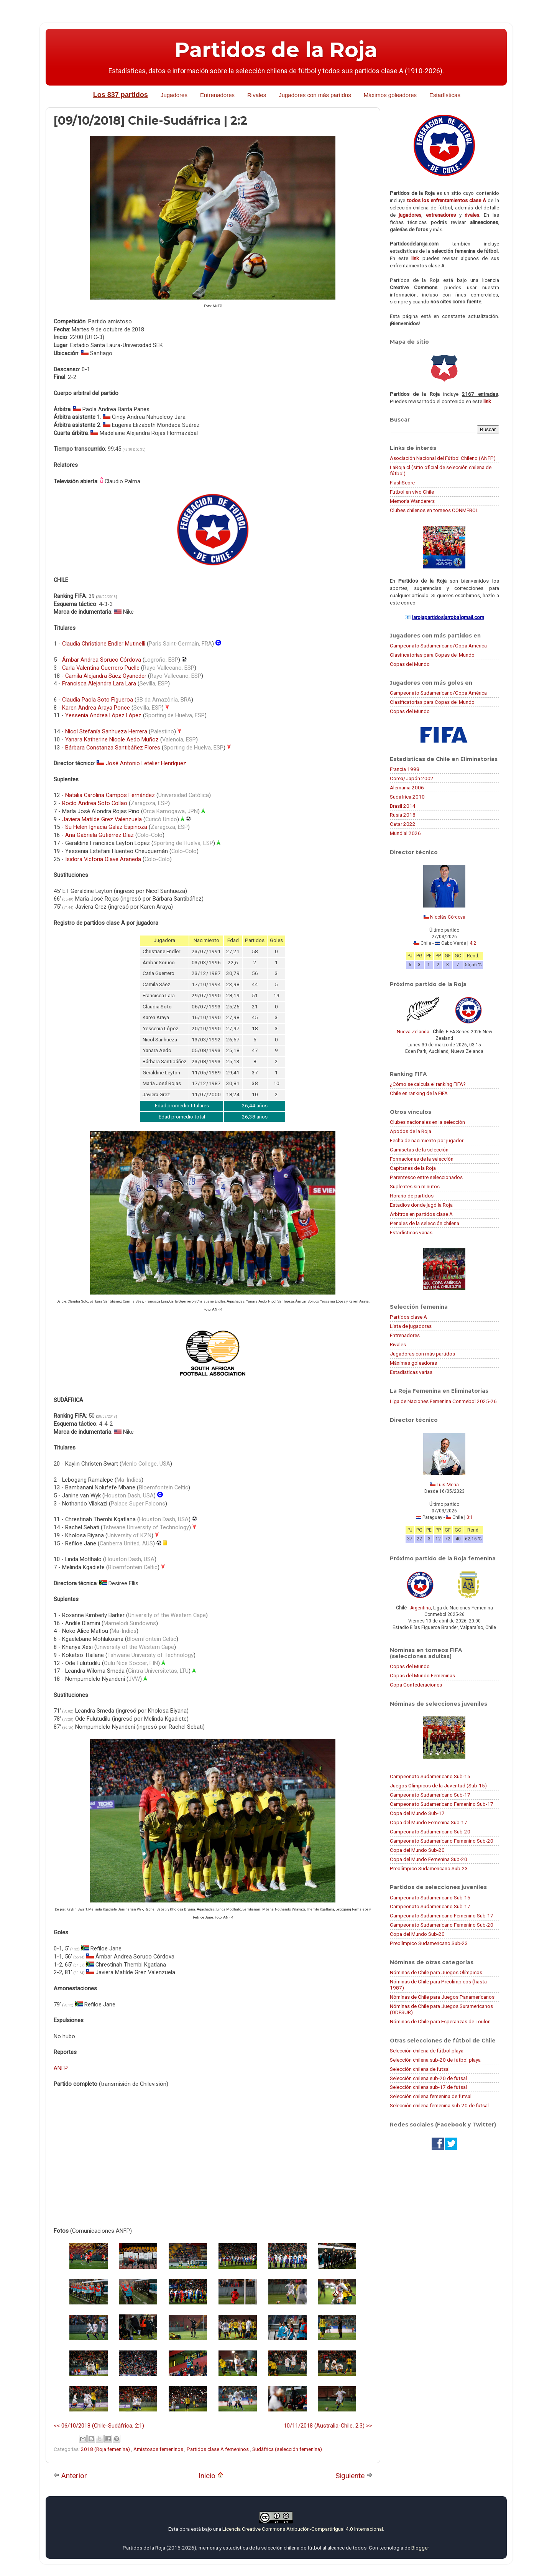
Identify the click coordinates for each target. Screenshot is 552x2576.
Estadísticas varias (411, 1232)
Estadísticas (444, 95)
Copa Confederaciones (416, 1685)
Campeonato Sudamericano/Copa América (438, 645)
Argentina (420, 1608)
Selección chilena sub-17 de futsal (428, 2087)
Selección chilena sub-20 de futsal (428, 2078)
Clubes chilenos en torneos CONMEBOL (434, 510)
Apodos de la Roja (410, 1131)
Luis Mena (448, 1484)
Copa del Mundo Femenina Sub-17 (428, 1822)
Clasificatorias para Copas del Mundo (432, 655)
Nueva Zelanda (413, 1031)
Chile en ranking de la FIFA (419, 1093)
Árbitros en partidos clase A (421, 1214)
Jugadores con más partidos (315, 95)
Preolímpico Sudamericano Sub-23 (429, 1868)
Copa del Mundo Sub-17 (417, 1813)
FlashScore (402, 482)
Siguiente (354, 2475)
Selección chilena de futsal (420, 2069)
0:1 (470, 1517)
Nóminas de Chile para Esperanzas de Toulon (440, 2021)
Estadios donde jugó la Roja (421, 1205)
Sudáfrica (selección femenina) (287, 2449)
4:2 (473, 943)
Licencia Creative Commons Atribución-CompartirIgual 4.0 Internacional (302, 2529)
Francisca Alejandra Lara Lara (99, 683)
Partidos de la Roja (276, 50)
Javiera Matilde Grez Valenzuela (102, 819)
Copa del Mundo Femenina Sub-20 (428, 1859)
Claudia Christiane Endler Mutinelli (103, 643)
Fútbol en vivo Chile (412, 492)
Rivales (256, 95)
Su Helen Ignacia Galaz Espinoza (106, 827)
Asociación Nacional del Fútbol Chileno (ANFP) (443, 458)
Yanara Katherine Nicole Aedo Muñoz (112, 739)
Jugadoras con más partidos (422, 1354)
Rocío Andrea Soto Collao (94, 803)
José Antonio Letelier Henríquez (146, 763)
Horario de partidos (412, 1195)
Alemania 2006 (407, 787)
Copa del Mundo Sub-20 (417, 1850)
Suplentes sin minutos (415, 1186)
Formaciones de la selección (421, 1159)
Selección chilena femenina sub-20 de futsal (439, 2105)
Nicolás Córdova (447, 917)
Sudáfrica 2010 (407, 797)
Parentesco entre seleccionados (426, 1177)
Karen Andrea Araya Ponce (96, 707)
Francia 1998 (404, 769)
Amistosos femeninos (158, 2449)
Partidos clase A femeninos (218, 2449)
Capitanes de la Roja (413, 1168)
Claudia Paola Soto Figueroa (97, 699)
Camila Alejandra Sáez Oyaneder (105, 675)
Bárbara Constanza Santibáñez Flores (112, 747)
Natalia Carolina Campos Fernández (110, 795)
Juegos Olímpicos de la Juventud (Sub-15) (438, 1785)
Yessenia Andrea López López (103, 715)
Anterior (70, 2475)
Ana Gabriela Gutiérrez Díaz (99, 835)
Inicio (211, 2475)
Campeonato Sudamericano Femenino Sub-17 (441, 1804)
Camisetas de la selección (419, 1149)
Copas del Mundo (410, 664)
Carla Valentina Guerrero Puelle (101, 667)
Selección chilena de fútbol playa (426, 2050)
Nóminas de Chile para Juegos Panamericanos (442, 1997)
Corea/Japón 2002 (412, 778)
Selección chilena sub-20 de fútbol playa (435, 2060)
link (415, 258)
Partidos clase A (408, 1317)
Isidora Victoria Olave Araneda (103, 859)
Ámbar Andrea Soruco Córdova (101, 659)
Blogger (420, 2548)
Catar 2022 (403, 824)
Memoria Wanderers (412, 501)
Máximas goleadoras (413, 1363)
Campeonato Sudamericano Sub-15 (430, 1776)
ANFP (61, 2068)
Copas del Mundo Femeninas (422, 1675)
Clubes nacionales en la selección (427, 1122)
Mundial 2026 (405, 833)
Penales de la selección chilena (424, 1223)
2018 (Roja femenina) (106, 2449)
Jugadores (174, 95)
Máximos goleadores (390, 95)
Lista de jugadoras (411, 1326)
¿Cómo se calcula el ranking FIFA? (428, 1084)
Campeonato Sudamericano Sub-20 (430, 1831)
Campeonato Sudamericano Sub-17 (430, 1795)
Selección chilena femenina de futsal (431, 2096)
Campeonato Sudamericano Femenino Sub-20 (441, 1841)
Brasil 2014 (403, 806)
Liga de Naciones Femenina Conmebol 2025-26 (443, 1401)
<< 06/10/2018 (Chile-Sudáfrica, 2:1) (99, 2425)
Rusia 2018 (403, 815)
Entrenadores (217, 95)
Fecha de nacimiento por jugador (426, 1140)
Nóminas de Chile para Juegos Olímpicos (436, 1972)
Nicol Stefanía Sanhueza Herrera (106, 731)
